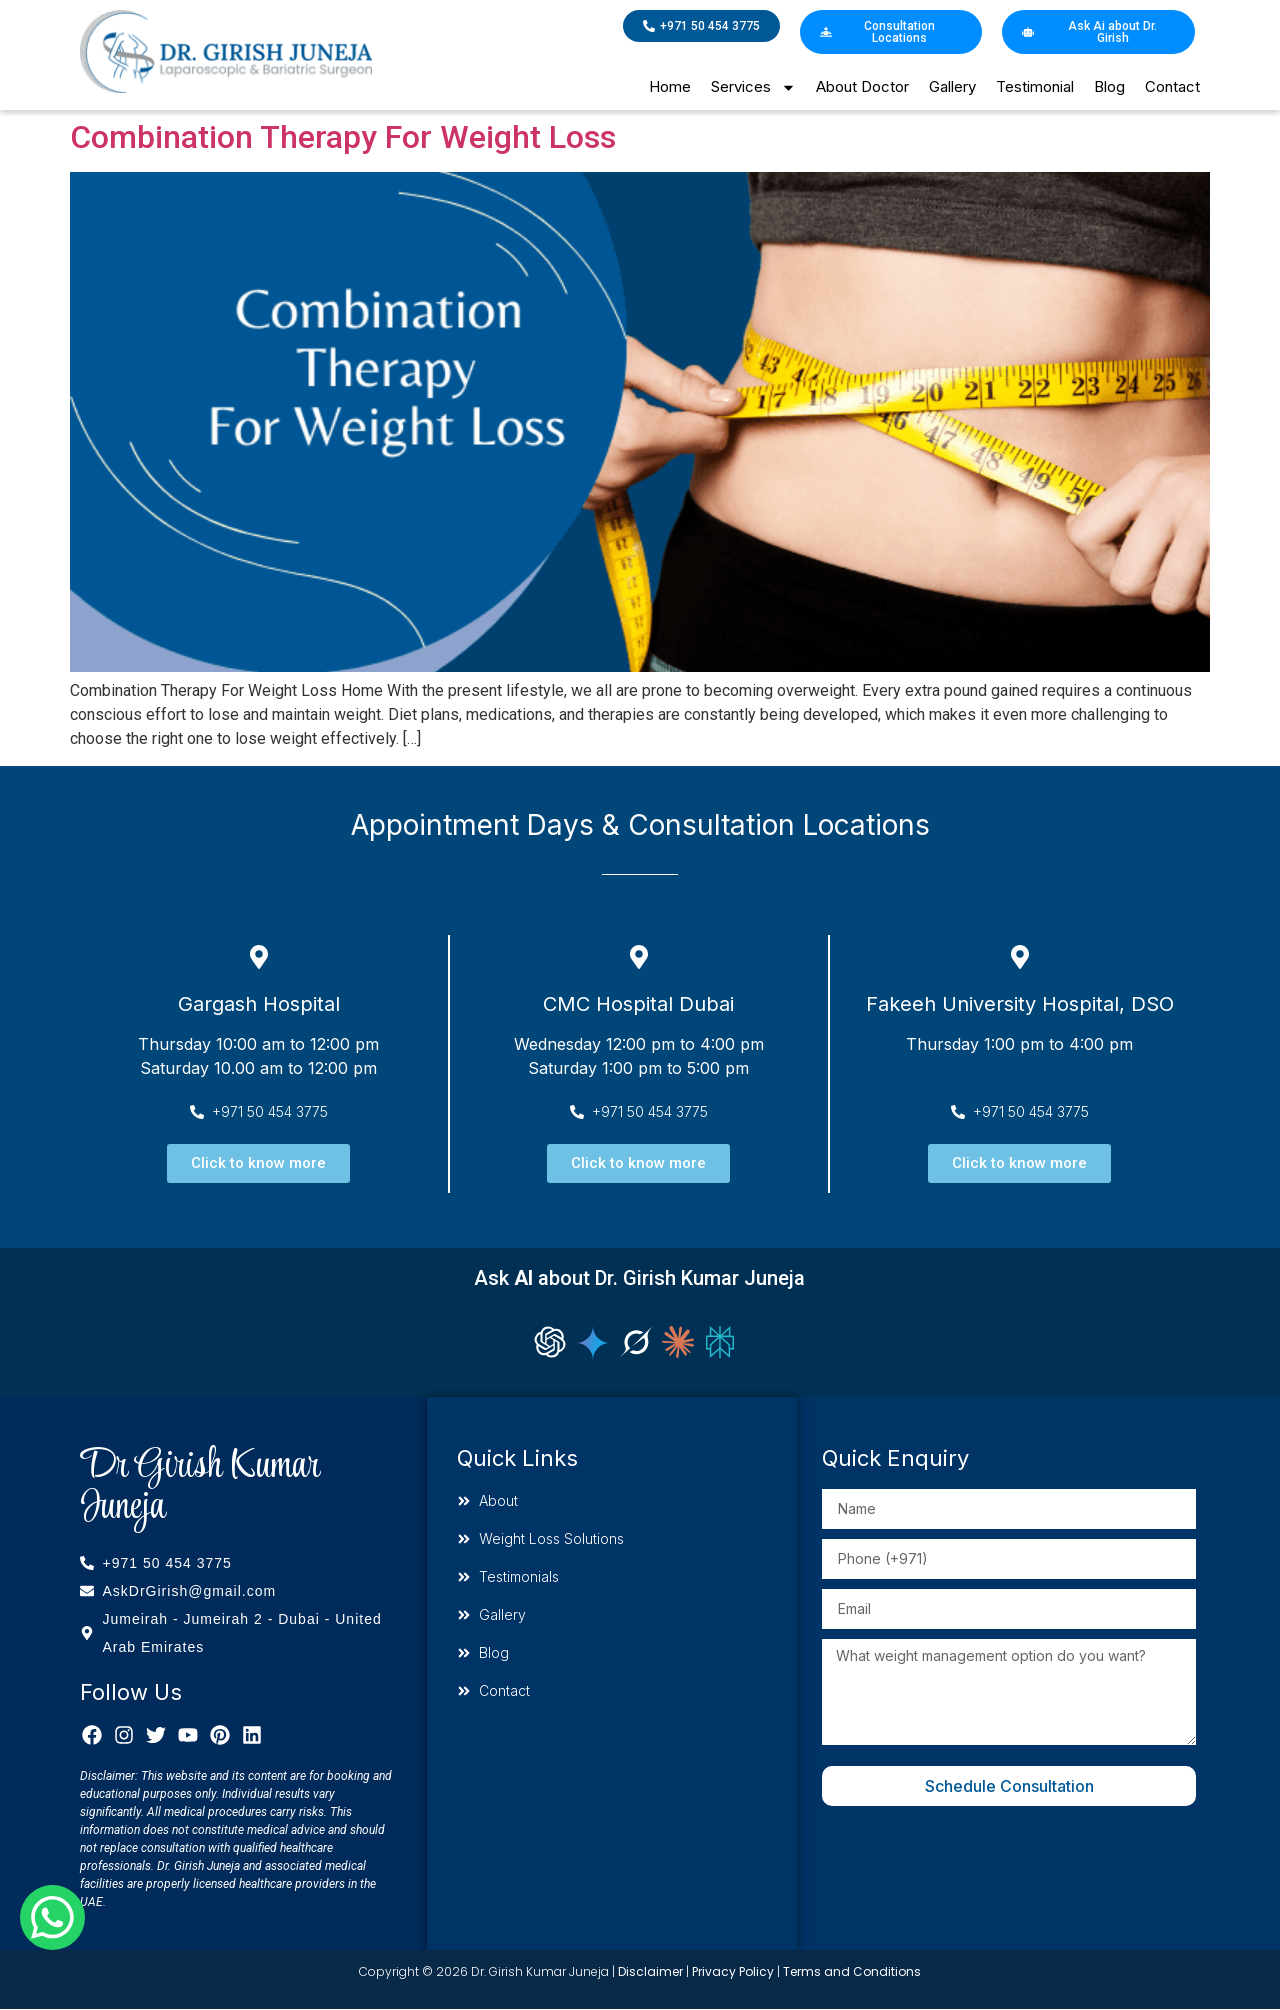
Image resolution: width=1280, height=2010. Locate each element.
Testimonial (1035, 86)
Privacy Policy (733, 1971)
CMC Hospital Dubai (638, 1004)
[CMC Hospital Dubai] (639, 957)
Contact (1172, 86)
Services (753, 87)
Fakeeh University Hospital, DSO (1020, 1004)
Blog (1109, 86)
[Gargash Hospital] (259, 957)
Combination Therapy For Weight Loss (343, 137)
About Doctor (862, 86)
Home (670, 86)
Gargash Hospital (259, 1004)
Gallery (952, 86)
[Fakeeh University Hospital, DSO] (1020, 957)
